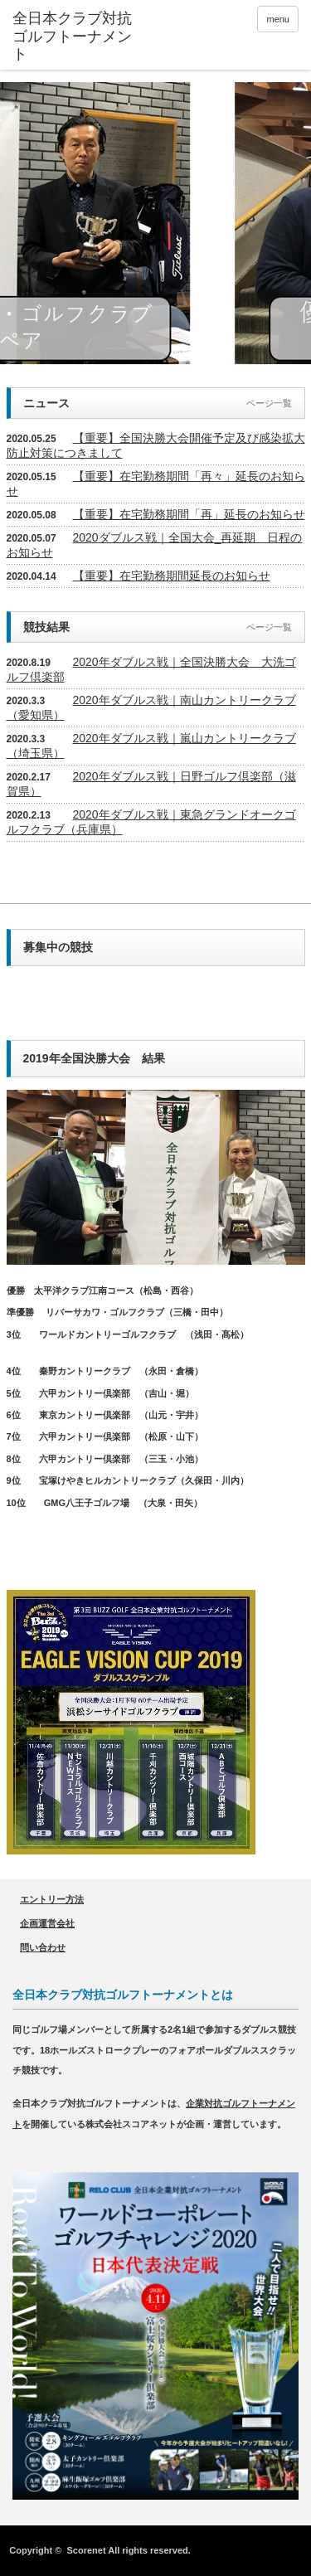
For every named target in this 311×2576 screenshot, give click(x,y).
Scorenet (85, 2550)
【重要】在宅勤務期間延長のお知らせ (171, 575)
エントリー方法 (52, 1899)
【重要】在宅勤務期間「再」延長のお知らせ (189, 514)
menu (277, 19)
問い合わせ (43, 1947)
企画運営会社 (47, 1923)
